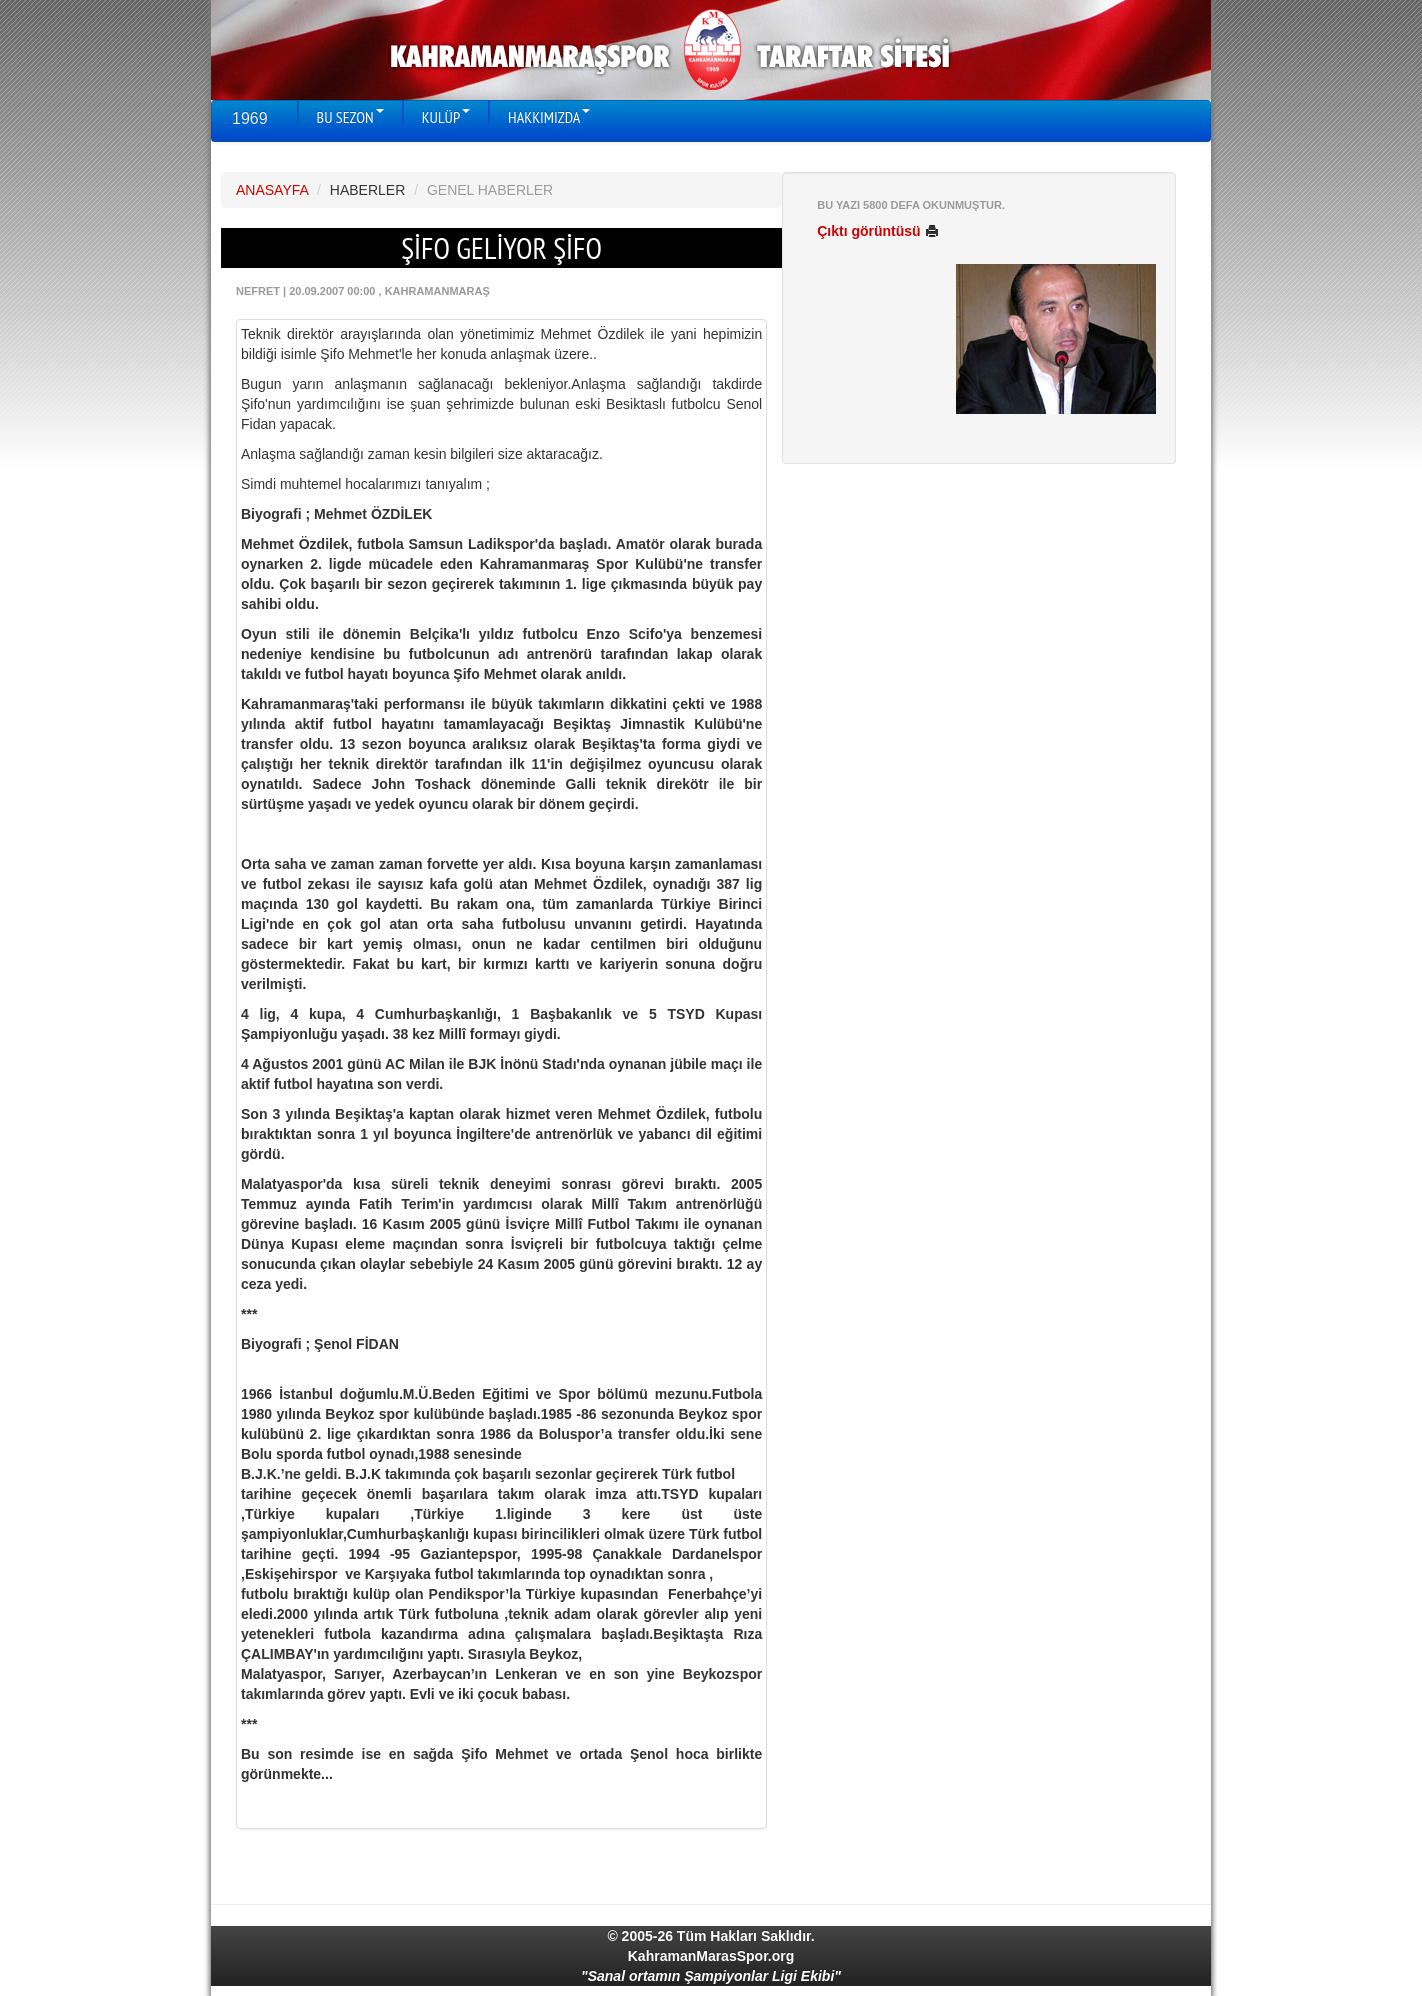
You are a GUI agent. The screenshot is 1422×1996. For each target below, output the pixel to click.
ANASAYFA (272, 190)
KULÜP (446, 117)
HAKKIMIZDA (549, 117)
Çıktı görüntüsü (877, 231)
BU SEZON (350, 117)
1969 (250, 118)
